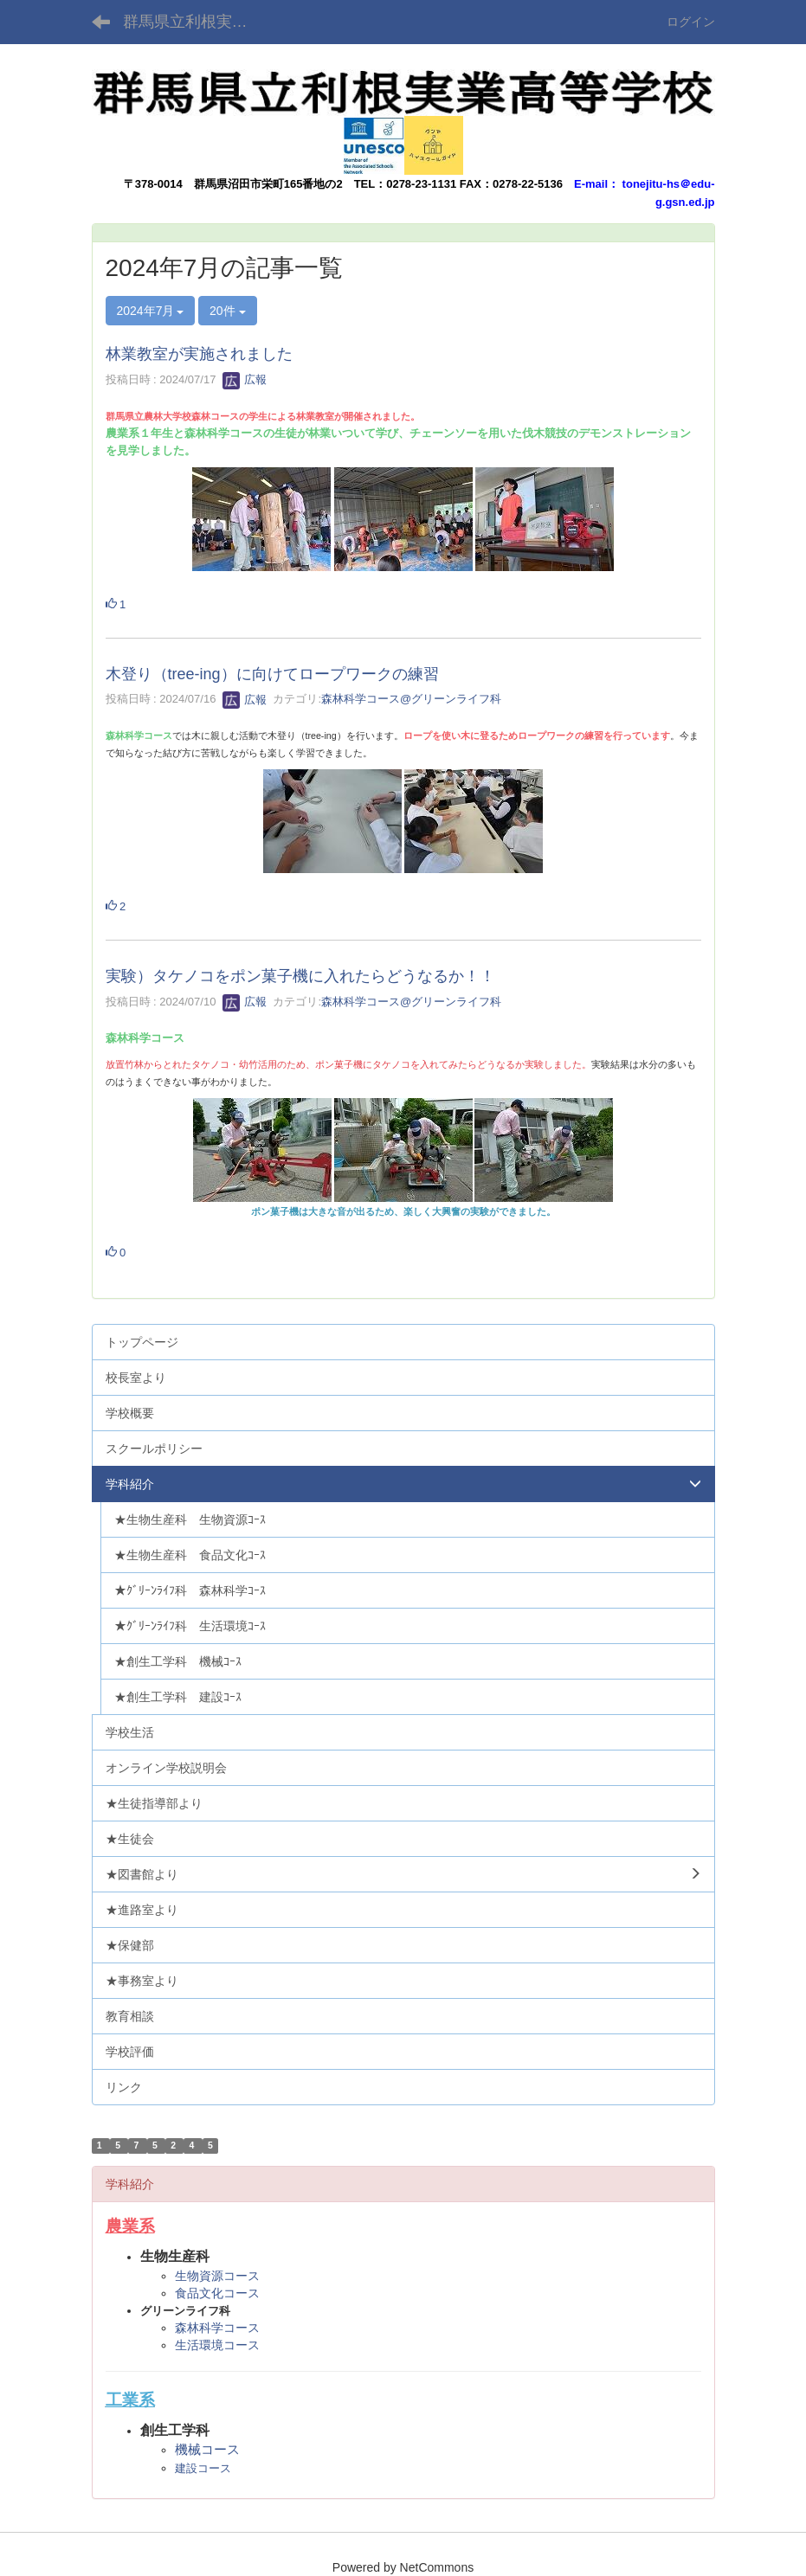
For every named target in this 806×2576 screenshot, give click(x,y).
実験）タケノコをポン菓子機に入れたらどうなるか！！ (300, 976)
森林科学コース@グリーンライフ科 (411, 699)
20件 (227, 311)
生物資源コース (217, 2276)
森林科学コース (217, 2328)
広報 (245, 379)
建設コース (203, 2468)
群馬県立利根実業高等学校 (196, 21)
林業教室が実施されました (199, 354)
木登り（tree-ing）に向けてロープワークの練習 (272, 674)
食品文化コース (217, 2293)
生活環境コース (217, 2345)
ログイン (691, 22)
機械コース (207, 2449)
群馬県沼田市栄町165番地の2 (268, 183)
